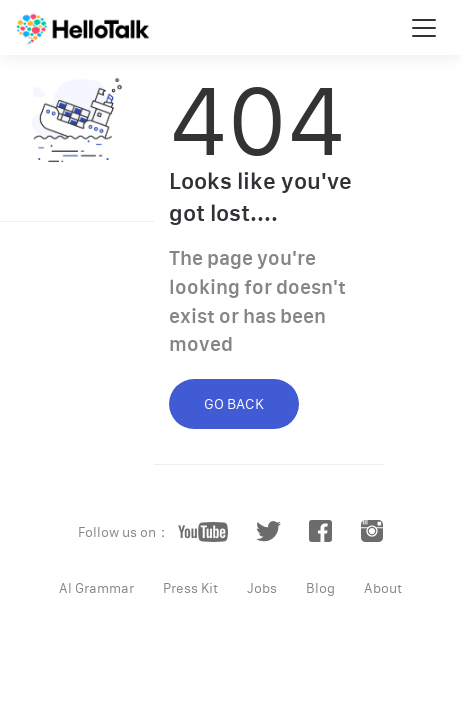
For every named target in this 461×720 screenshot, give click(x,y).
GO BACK (234, 403)
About (383, 588)
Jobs (262, 588)
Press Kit (190, 588)
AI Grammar (96, 588)
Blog (320, 588)
